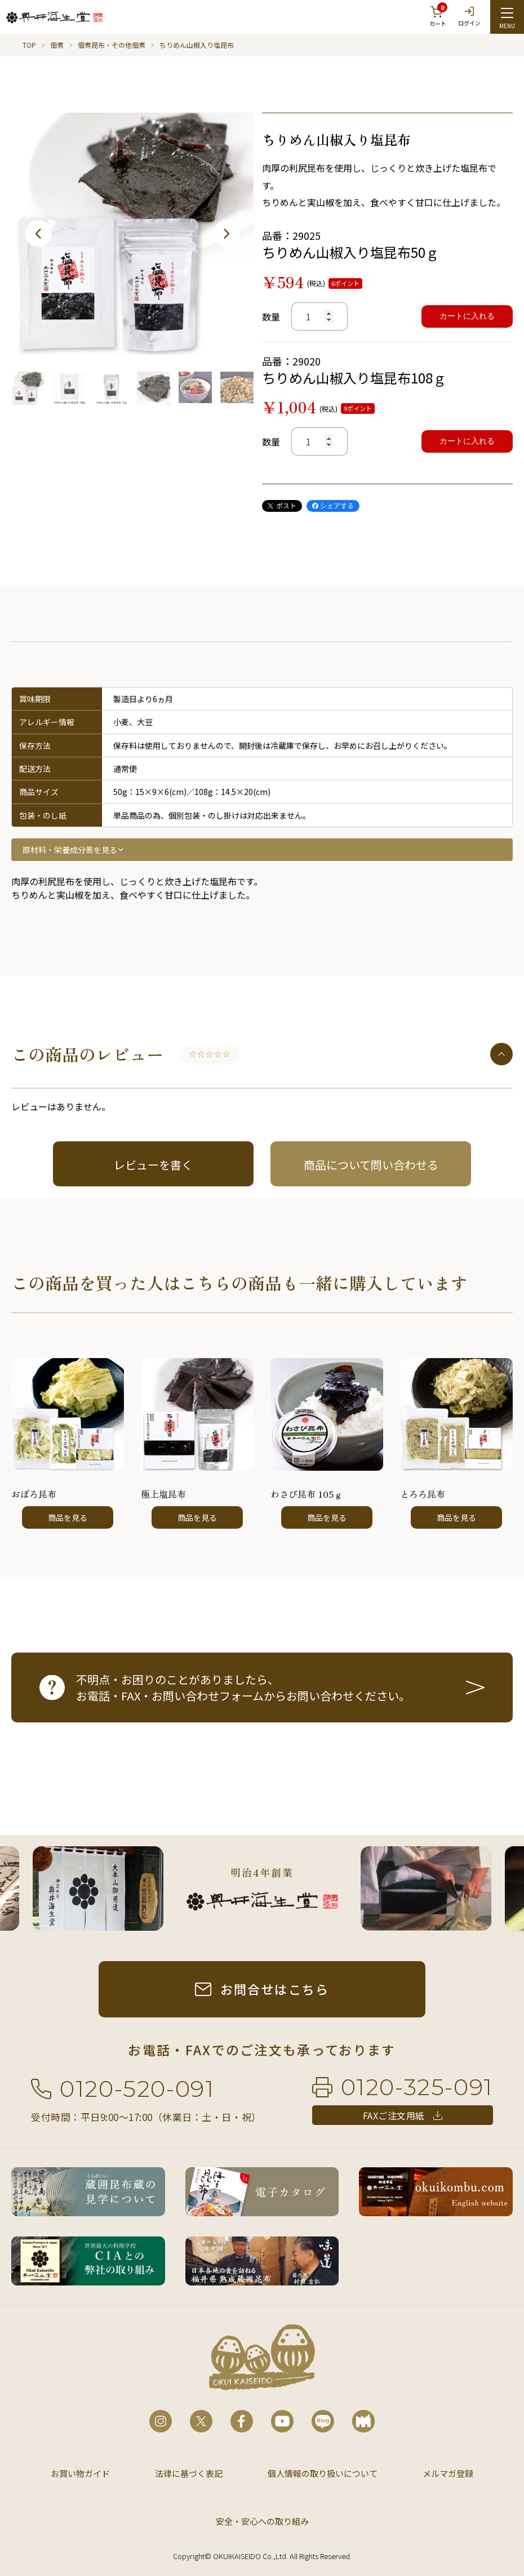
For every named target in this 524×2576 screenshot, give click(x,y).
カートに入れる (467, 315)
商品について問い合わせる (371, 1165)
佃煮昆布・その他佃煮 (111, 45)
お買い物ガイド (80, 2473)
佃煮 (57, 45)
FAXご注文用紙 (394, 2115)
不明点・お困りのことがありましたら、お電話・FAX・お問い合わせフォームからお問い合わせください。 (243, 1687)
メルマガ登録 (448, 2473)
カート (438, 15)
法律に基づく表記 (189, 2473)
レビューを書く (153, 1165)
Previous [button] (38, 233)
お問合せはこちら (275, 1989)
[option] (132, 234)
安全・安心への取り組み (262, 2521)
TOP (29, 45)
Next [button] (226, 233)
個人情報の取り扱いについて (323, 2473)
